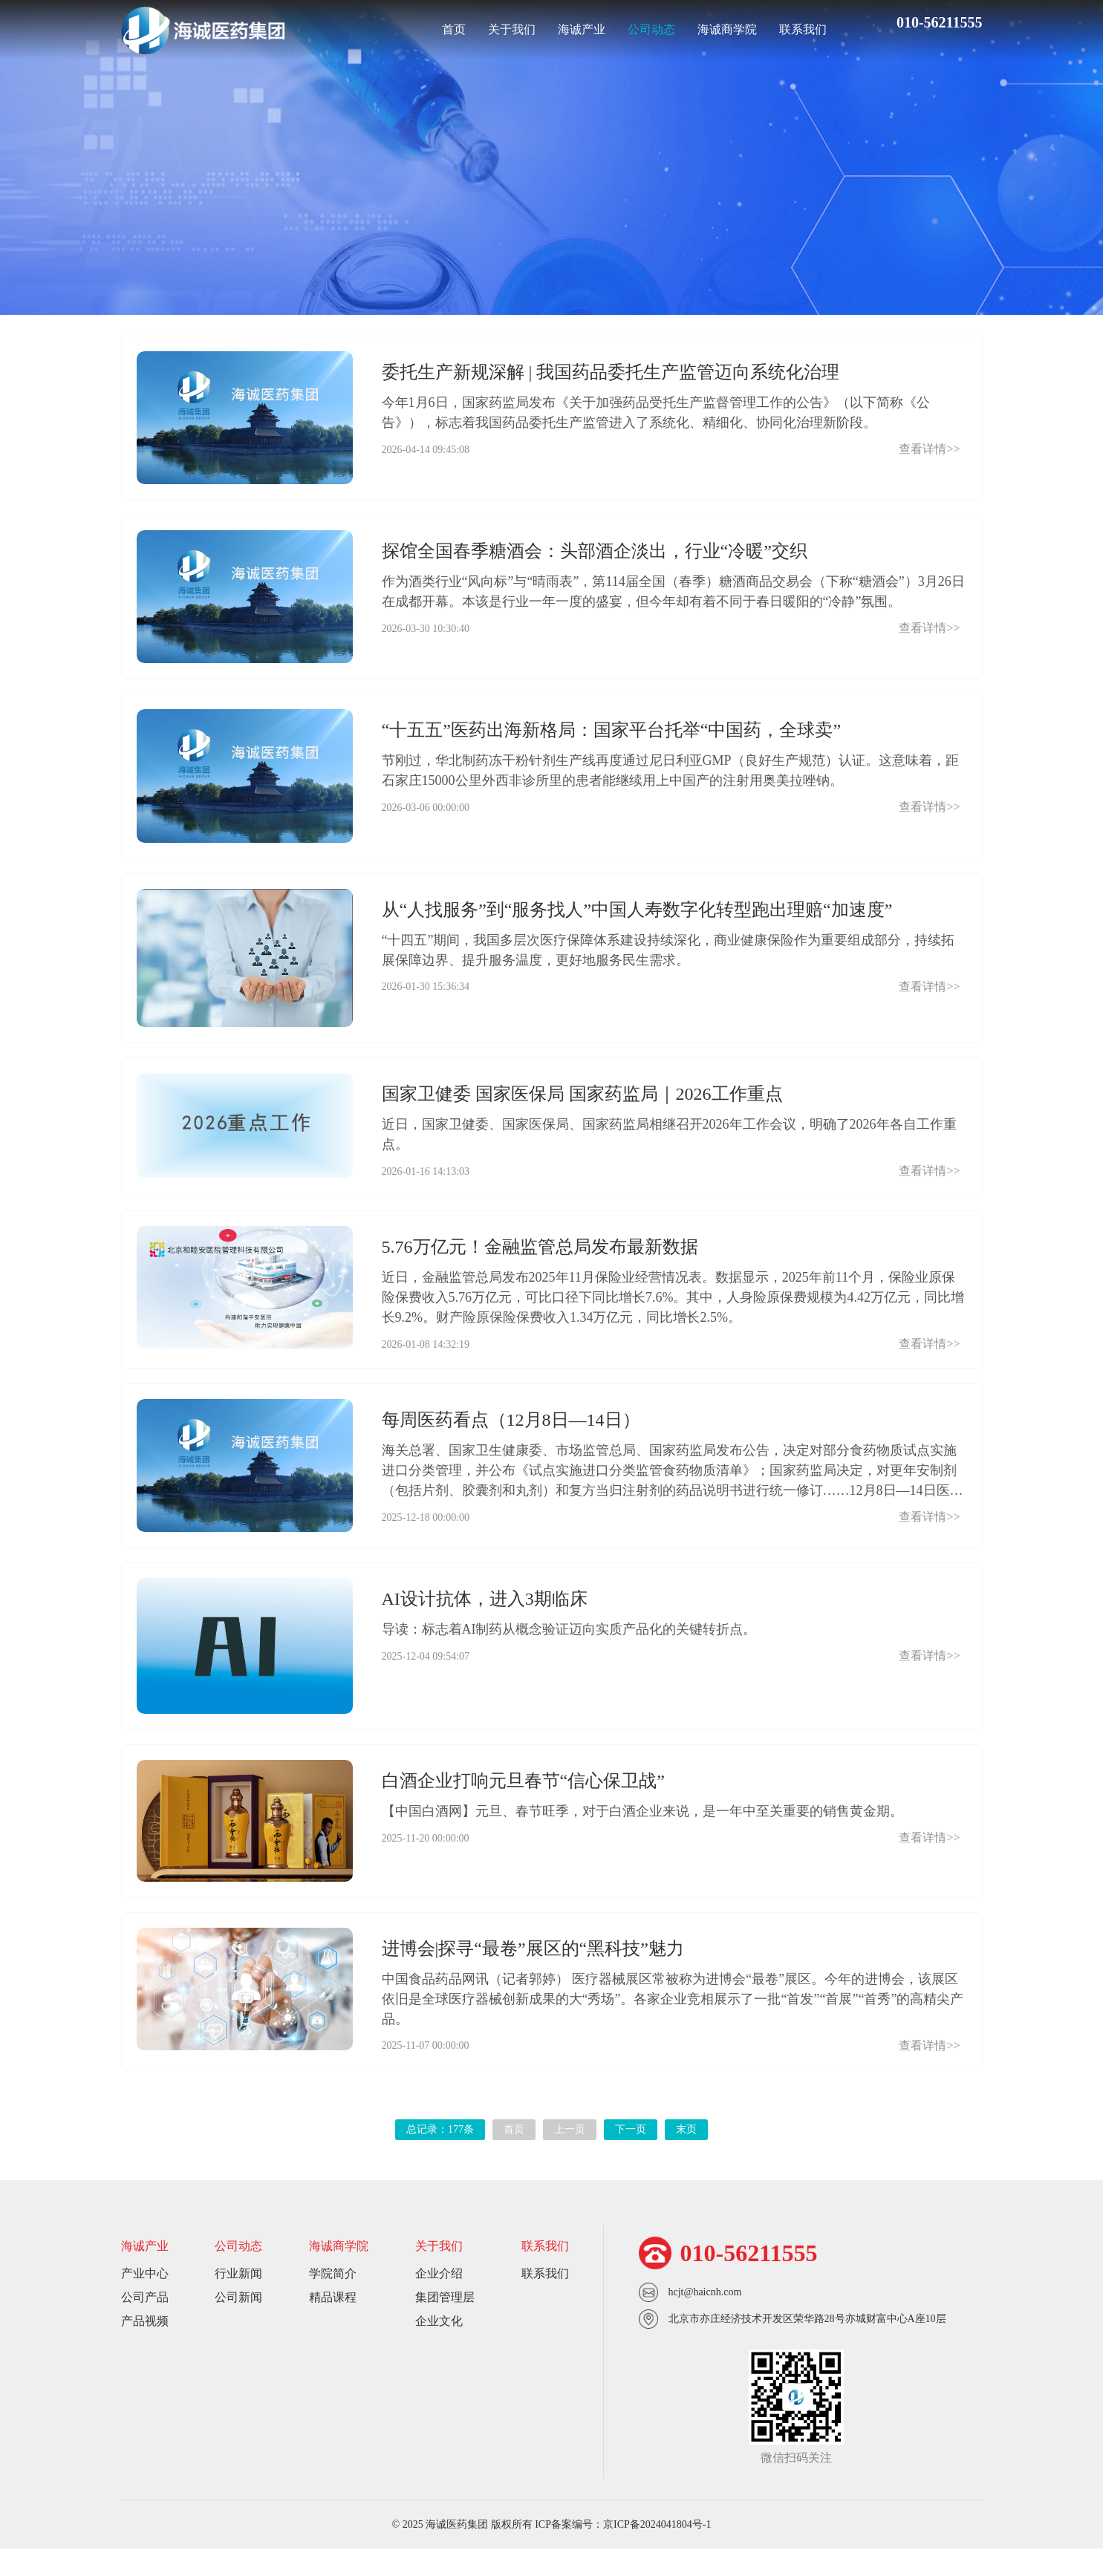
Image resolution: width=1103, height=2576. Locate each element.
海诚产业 (581, 29)
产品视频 (145, 2348)
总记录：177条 (440, 2156)
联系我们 (803, 29)
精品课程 (333, 2324)
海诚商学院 (727, 29)
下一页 (630, 2156)
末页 (686, 2156)
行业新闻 (483, 209)
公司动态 (651, 29)
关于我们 (512, 29)
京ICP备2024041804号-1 (657, 2551)
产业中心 (145, 2301)
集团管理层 (445, 2324)
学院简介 (333, 2301)
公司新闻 (620, 209)
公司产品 (145, 2324)
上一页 (569, 2156)
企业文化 (439, 2348)
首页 (454, 29)
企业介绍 (439, 2301)
